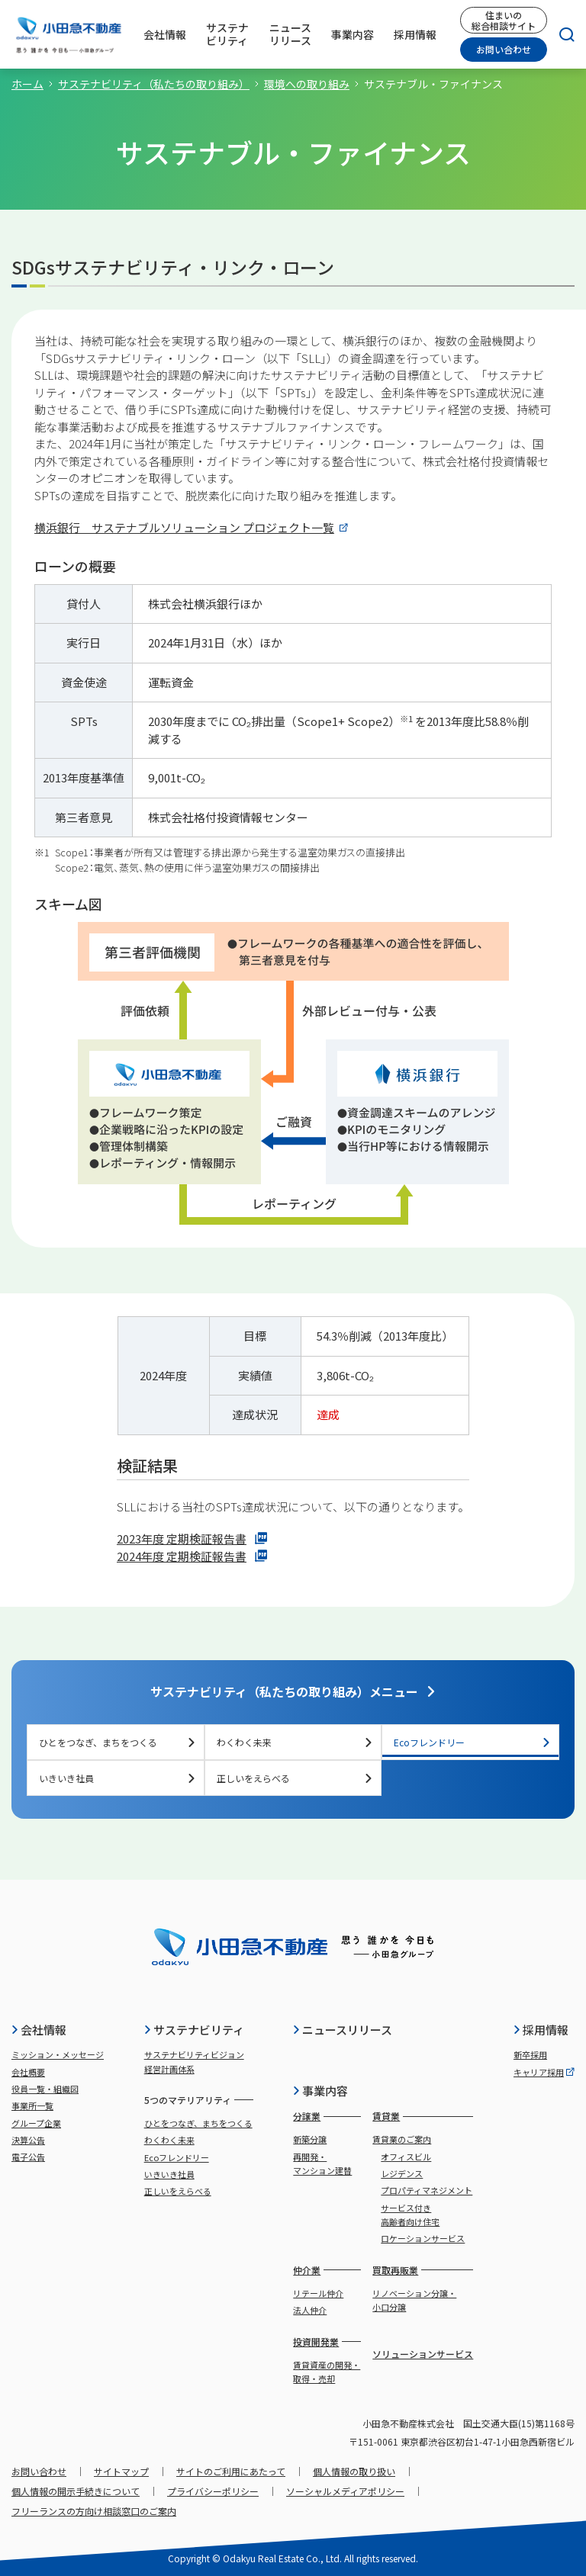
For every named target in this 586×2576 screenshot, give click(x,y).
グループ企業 (36, 2123)
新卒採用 (530, 2054)
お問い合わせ (503, 49)
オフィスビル (406, 2156)
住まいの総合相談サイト (504, 19)
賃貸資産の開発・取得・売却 (326, 2372)
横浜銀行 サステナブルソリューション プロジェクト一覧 (191, 527)
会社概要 (28, 2072)
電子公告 (28, 2156)
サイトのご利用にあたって (230, 2471)
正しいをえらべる (295, 1777)
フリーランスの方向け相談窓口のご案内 (93, 2510)
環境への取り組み (306, 84)
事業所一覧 (32, 2105)
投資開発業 (316, 2341)
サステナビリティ (193, 2030)
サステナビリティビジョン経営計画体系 (194, 2061)
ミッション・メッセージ (57, 2054)
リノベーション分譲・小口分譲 (414, 2300)
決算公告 (28, 2140)
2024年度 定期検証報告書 (192, 1556)
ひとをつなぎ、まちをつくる (117, 1742)
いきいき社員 (117, 1777)
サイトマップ (121, 2471)
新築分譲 (310, 2139)
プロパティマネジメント (426, 2190)
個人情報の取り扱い (354, 2471)
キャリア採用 (544, 2072)
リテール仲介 (318, 2293)
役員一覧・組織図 (45, 2089)
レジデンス (402, 2173)
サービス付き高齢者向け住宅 (410, 2215)
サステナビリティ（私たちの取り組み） (154, 84)
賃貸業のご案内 (401, 2139)
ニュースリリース (342, 2030)
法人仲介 (310, 2310)
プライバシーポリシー (213, 2490)
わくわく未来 (295, 1742)
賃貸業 (386, 2115)
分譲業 (306, 2115)
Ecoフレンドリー (472, 1742)
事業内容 (320, 2091)
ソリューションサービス (422, 2353)
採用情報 (540, 2030)
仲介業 (306, 2269)
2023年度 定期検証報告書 (192, 1539)
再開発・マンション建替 (322, 2163)
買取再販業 (395, 2269)
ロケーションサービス (423, 2238)
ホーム (27, 84)
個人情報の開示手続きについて (75, 2490)
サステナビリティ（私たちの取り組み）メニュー (293, 1691)
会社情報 (38, 2030)
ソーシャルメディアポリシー (345, 2490)
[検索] (561, 34)
